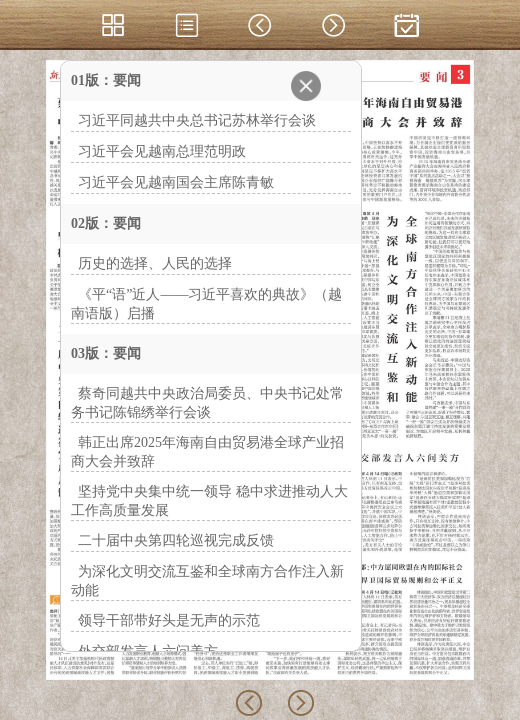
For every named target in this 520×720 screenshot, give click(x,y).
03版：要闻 (106, 353)
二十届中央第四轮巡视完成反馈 (176, 540)
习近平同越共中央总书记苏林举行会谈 (197, 120)
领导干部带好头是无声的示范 (169, 620)
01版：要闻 (106, 80)
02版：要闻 (106, 223)
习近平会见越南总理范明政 (162, 151)
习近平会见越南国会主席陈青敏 (176, 182)
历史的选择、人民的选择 (155, 263)
